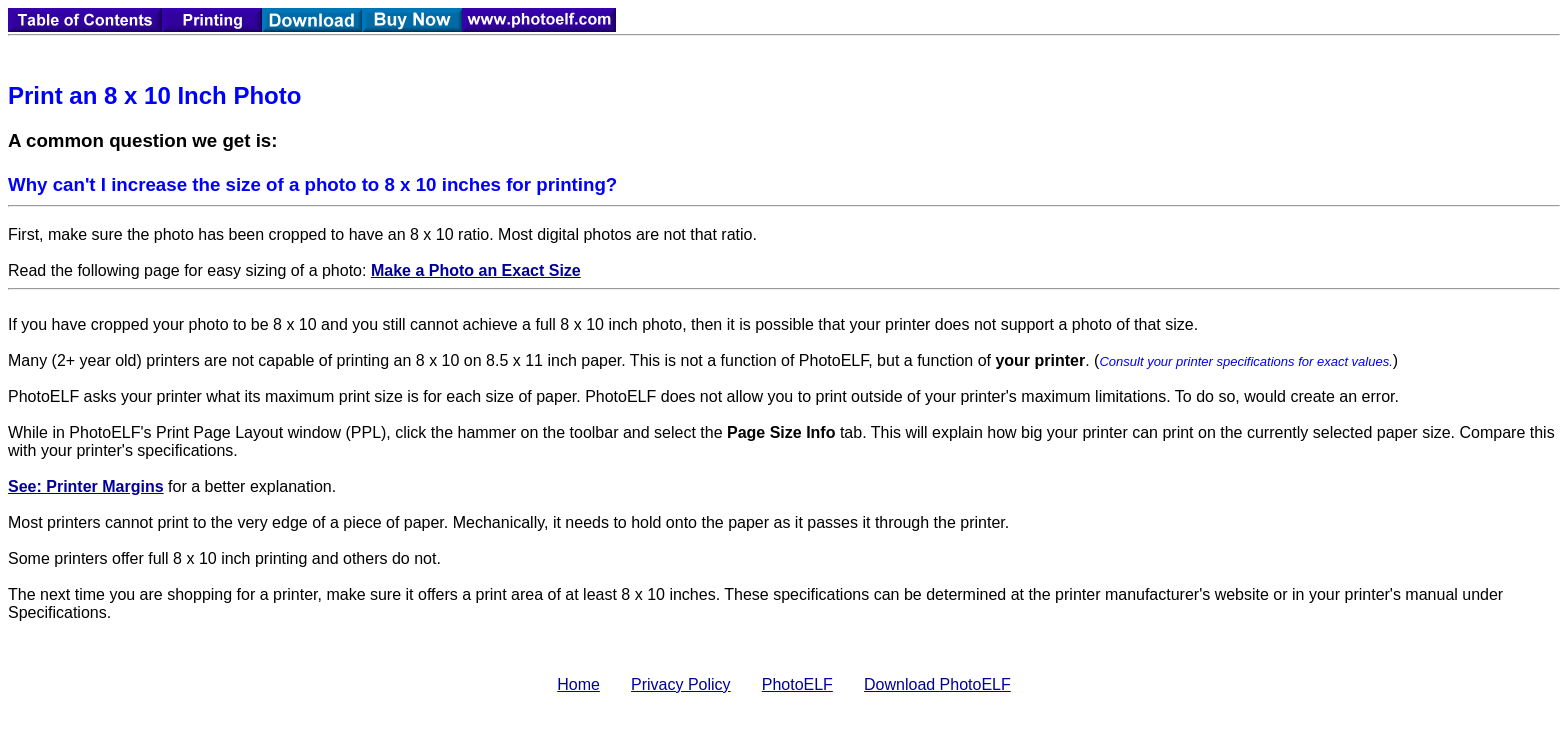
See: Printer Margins (86, 486)
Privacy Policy (681, 684)
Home (578, 684)
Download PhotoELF (937, 684)
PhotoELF (797, 684)
